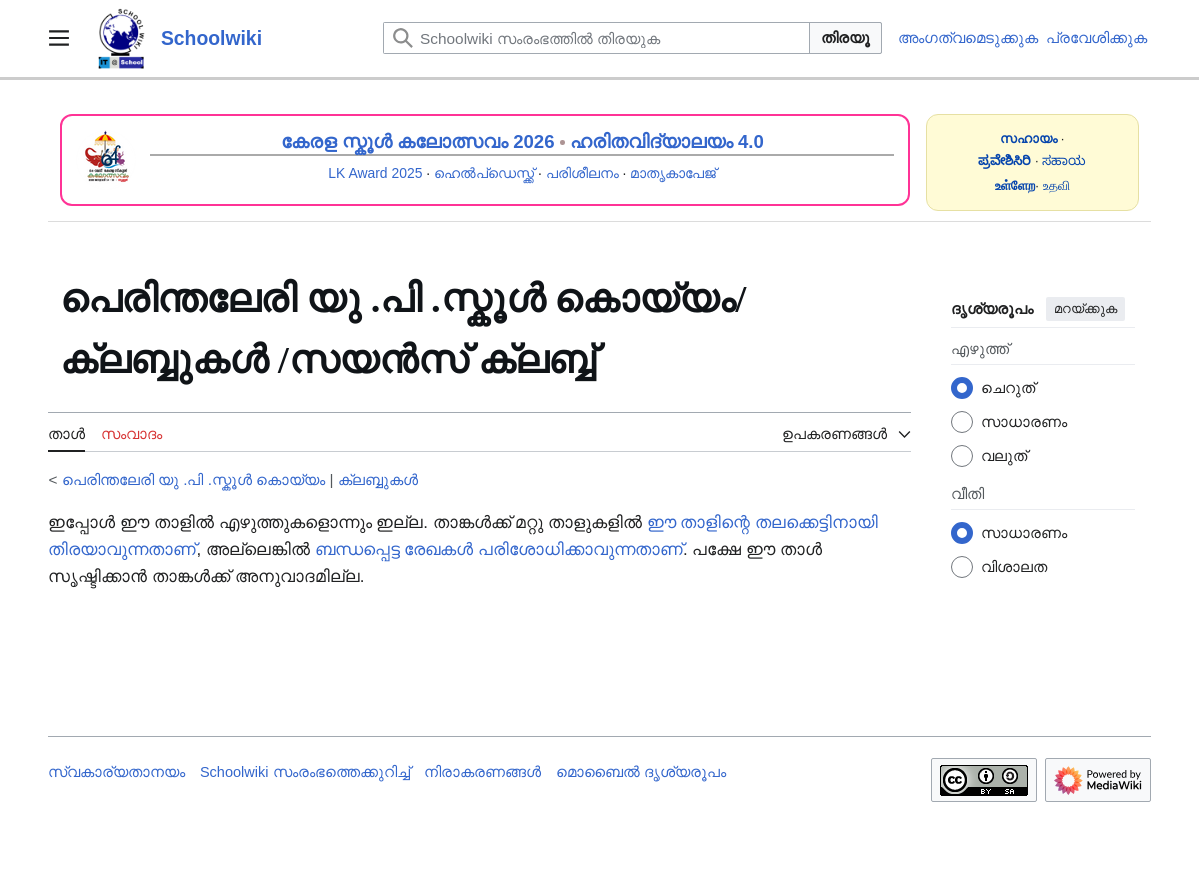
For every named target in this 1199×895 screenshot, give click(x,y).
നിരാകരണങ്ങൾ (482, 772)
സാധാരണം (1024, 421)
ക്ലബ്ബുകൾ (378, 479)
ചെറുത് (1008, 387)
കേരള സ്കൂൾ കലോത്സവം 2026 (418, 141)
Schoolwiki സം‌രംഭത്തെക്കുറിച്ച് (305, 772)
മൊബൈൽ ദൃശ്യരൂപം (641, 772)
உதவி (1056, 185)
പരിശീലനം (582, 173)
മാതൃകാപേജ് (673, 173)
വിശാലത (1014, 566)
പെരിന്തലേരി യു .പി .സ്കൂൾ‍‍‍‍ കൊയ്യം (194, 479)
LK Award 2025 (375, 173)
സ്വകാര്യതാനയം (116, 772)
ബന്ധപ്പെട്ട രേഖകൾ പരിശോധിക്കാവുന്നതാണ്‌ (499, 549)
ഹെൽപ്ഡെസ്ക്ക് (484, 173)
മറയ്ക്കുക (1085, 308)
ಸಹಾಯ (1064, 160)
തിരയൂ (845, 37)
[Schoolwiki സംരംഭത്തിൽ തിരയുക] (596, 38)
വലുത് (1004, 455)
